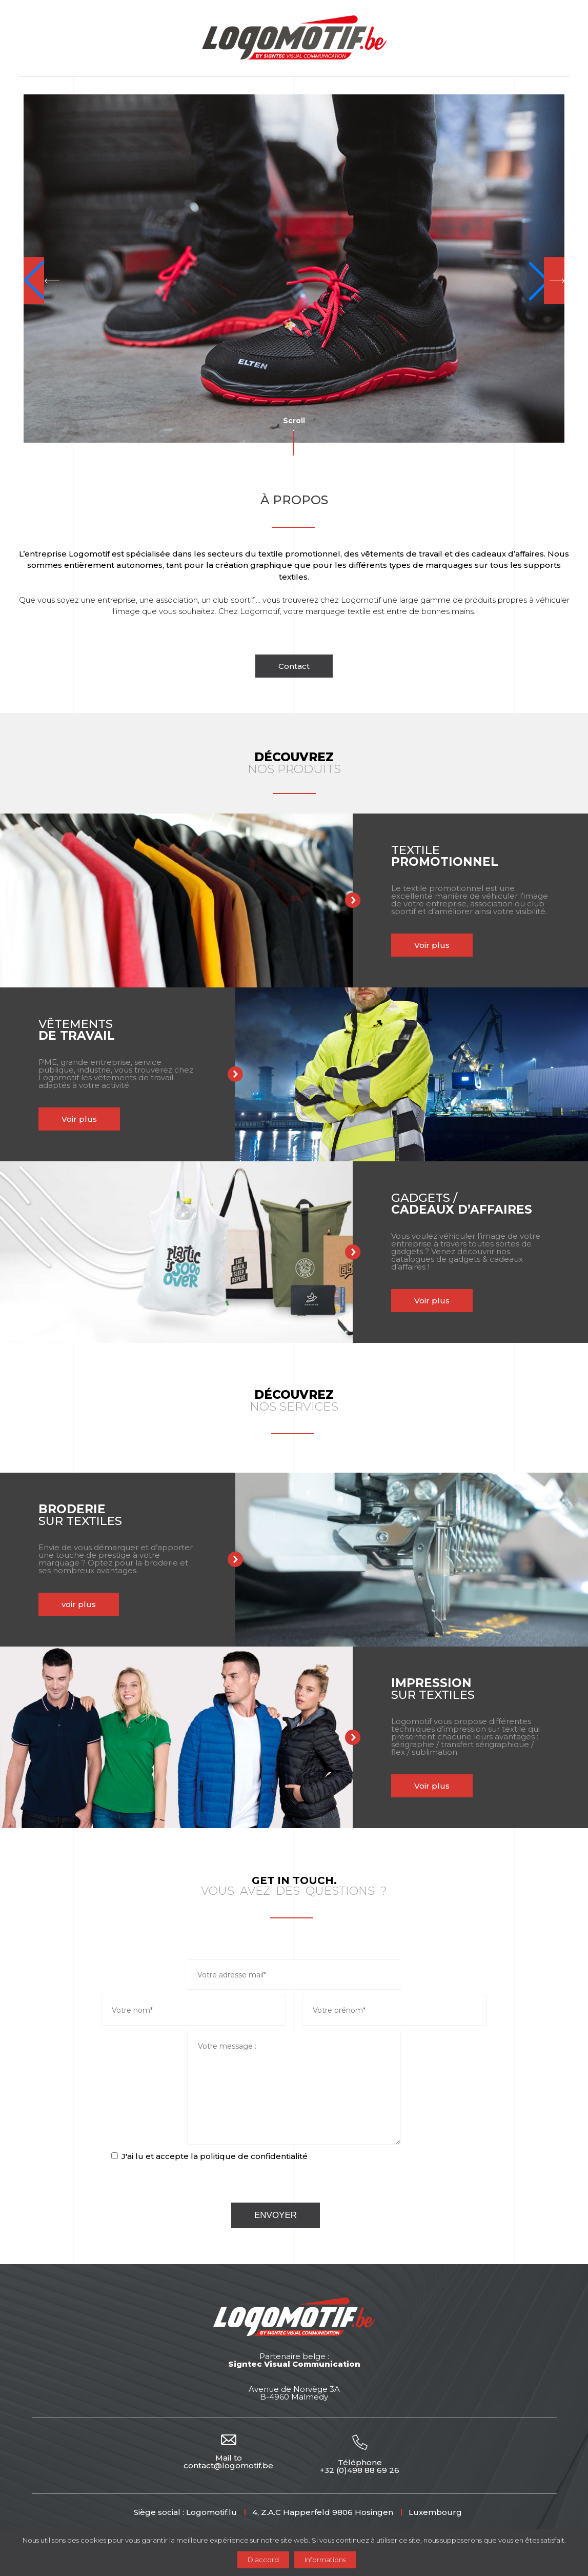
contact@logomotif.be (228, 2465)
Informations (325, 2559)
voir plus (53, 1604)
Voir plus (406, 945)
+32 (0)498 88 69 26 (359, 2470)
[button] (41, 280)
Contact (294, 666)
